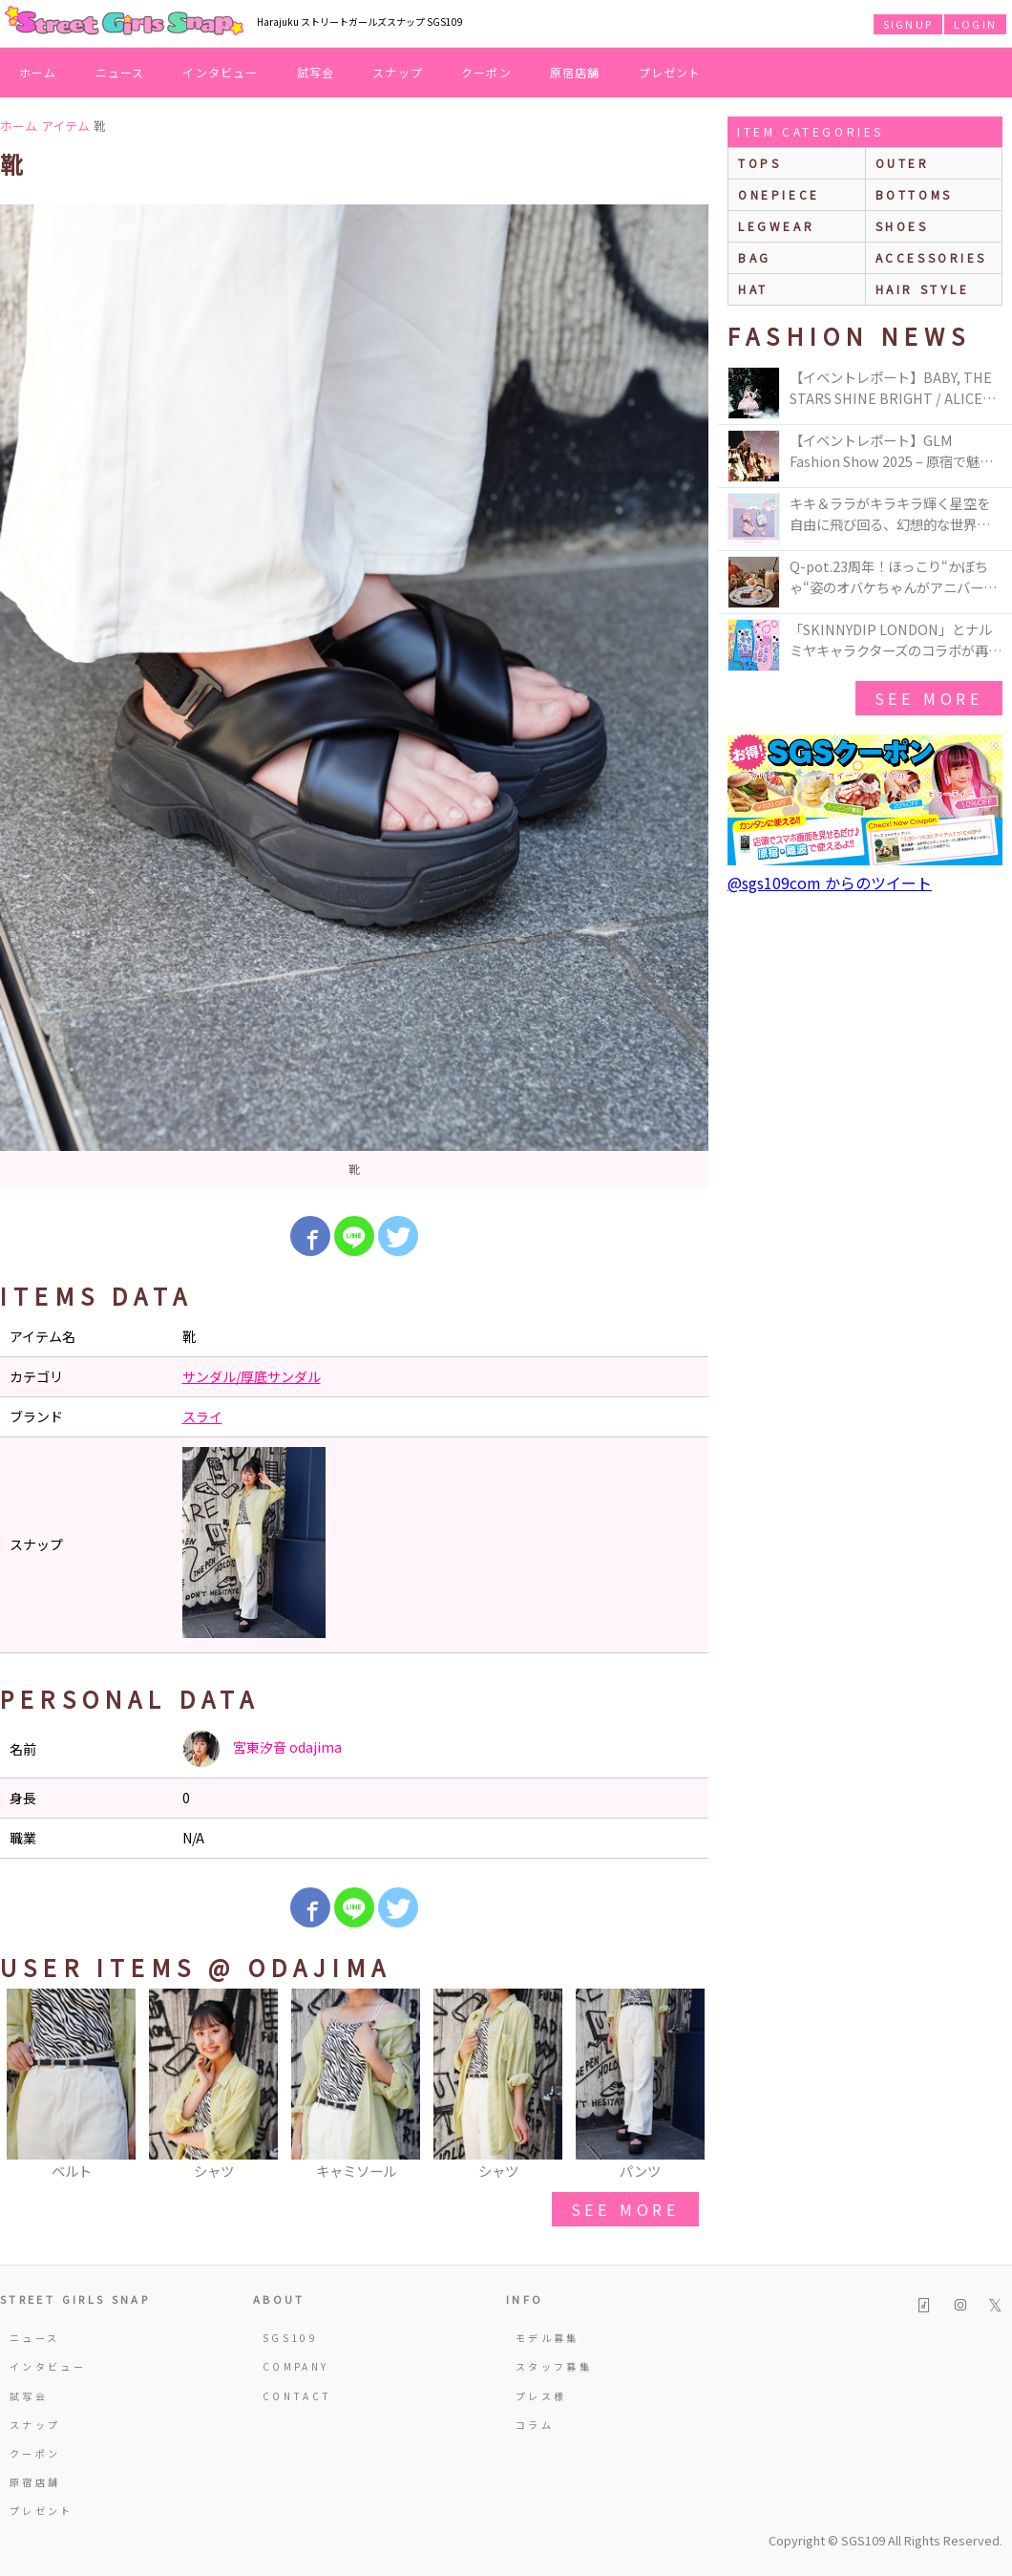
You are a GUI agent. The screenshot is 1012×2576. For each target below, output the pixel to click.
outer (902, 163)
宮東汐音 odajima (262, 1749)
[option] (354, 695)
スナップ (397, 72)
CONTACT (297, 2396)
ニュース (120, 72)
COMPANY (296, 2366)
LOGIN (975, 24)
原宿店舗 (575, 72)
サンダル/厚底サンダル (251, 1376)
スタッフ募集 (554, 2366)
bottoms (914, 194)
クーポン (486, 72)
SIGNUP (908, 24)
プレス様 (541, 2396)
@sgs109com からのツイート (829, 882)
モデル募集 (548, 2338)
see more (625, 2209)
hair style (922, 289)
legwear (776, 226)
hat (753, 289)
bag (754, 257)
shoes (902, 226)
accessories (931, 257)
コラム (535, 2424)
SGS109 (290, 2338)
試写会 (316, 72)
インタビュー (220, 72)
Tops (759, 163)
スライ (202, 1416)
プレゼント (670, 72)
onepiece (779, 194)
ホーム (38, 72)
